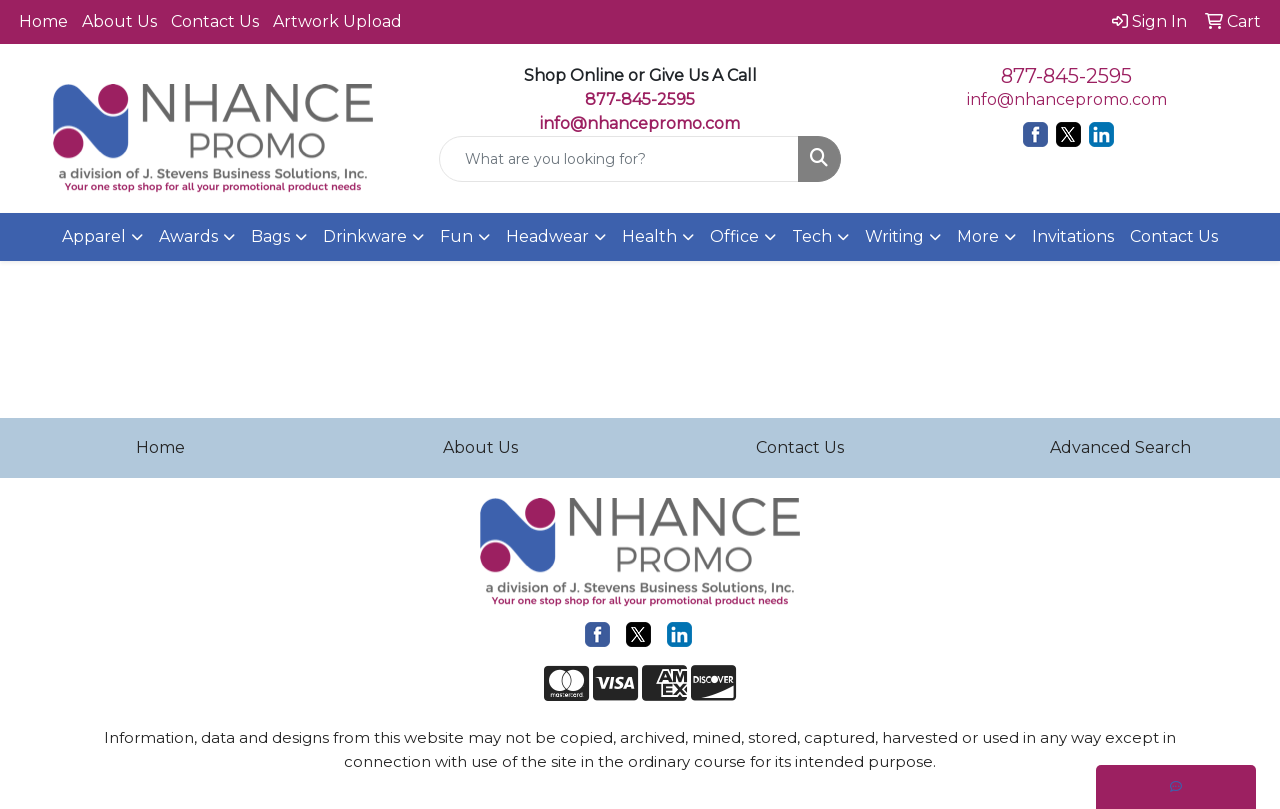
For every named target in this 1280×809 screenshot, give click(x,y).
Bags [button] (270, 236)
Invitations (1073, 236)
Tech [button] (812, 236)
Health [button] (649, 236)
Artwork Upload (337, 21)
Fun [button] (456, 236)
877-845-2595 (1066, 76)
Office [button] (734, 236)
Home (43, 21)
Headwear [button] (547, 236)
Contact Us (215, 21)
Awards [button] (188, 236)
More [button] (978, 236)
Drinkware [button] (365, 236)
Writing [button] (894, 236)
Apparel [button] (94, 236)
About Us (119, 21)
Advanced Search (1120, 447)
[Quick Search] (619, 159)
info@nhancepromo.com (640, 123)
